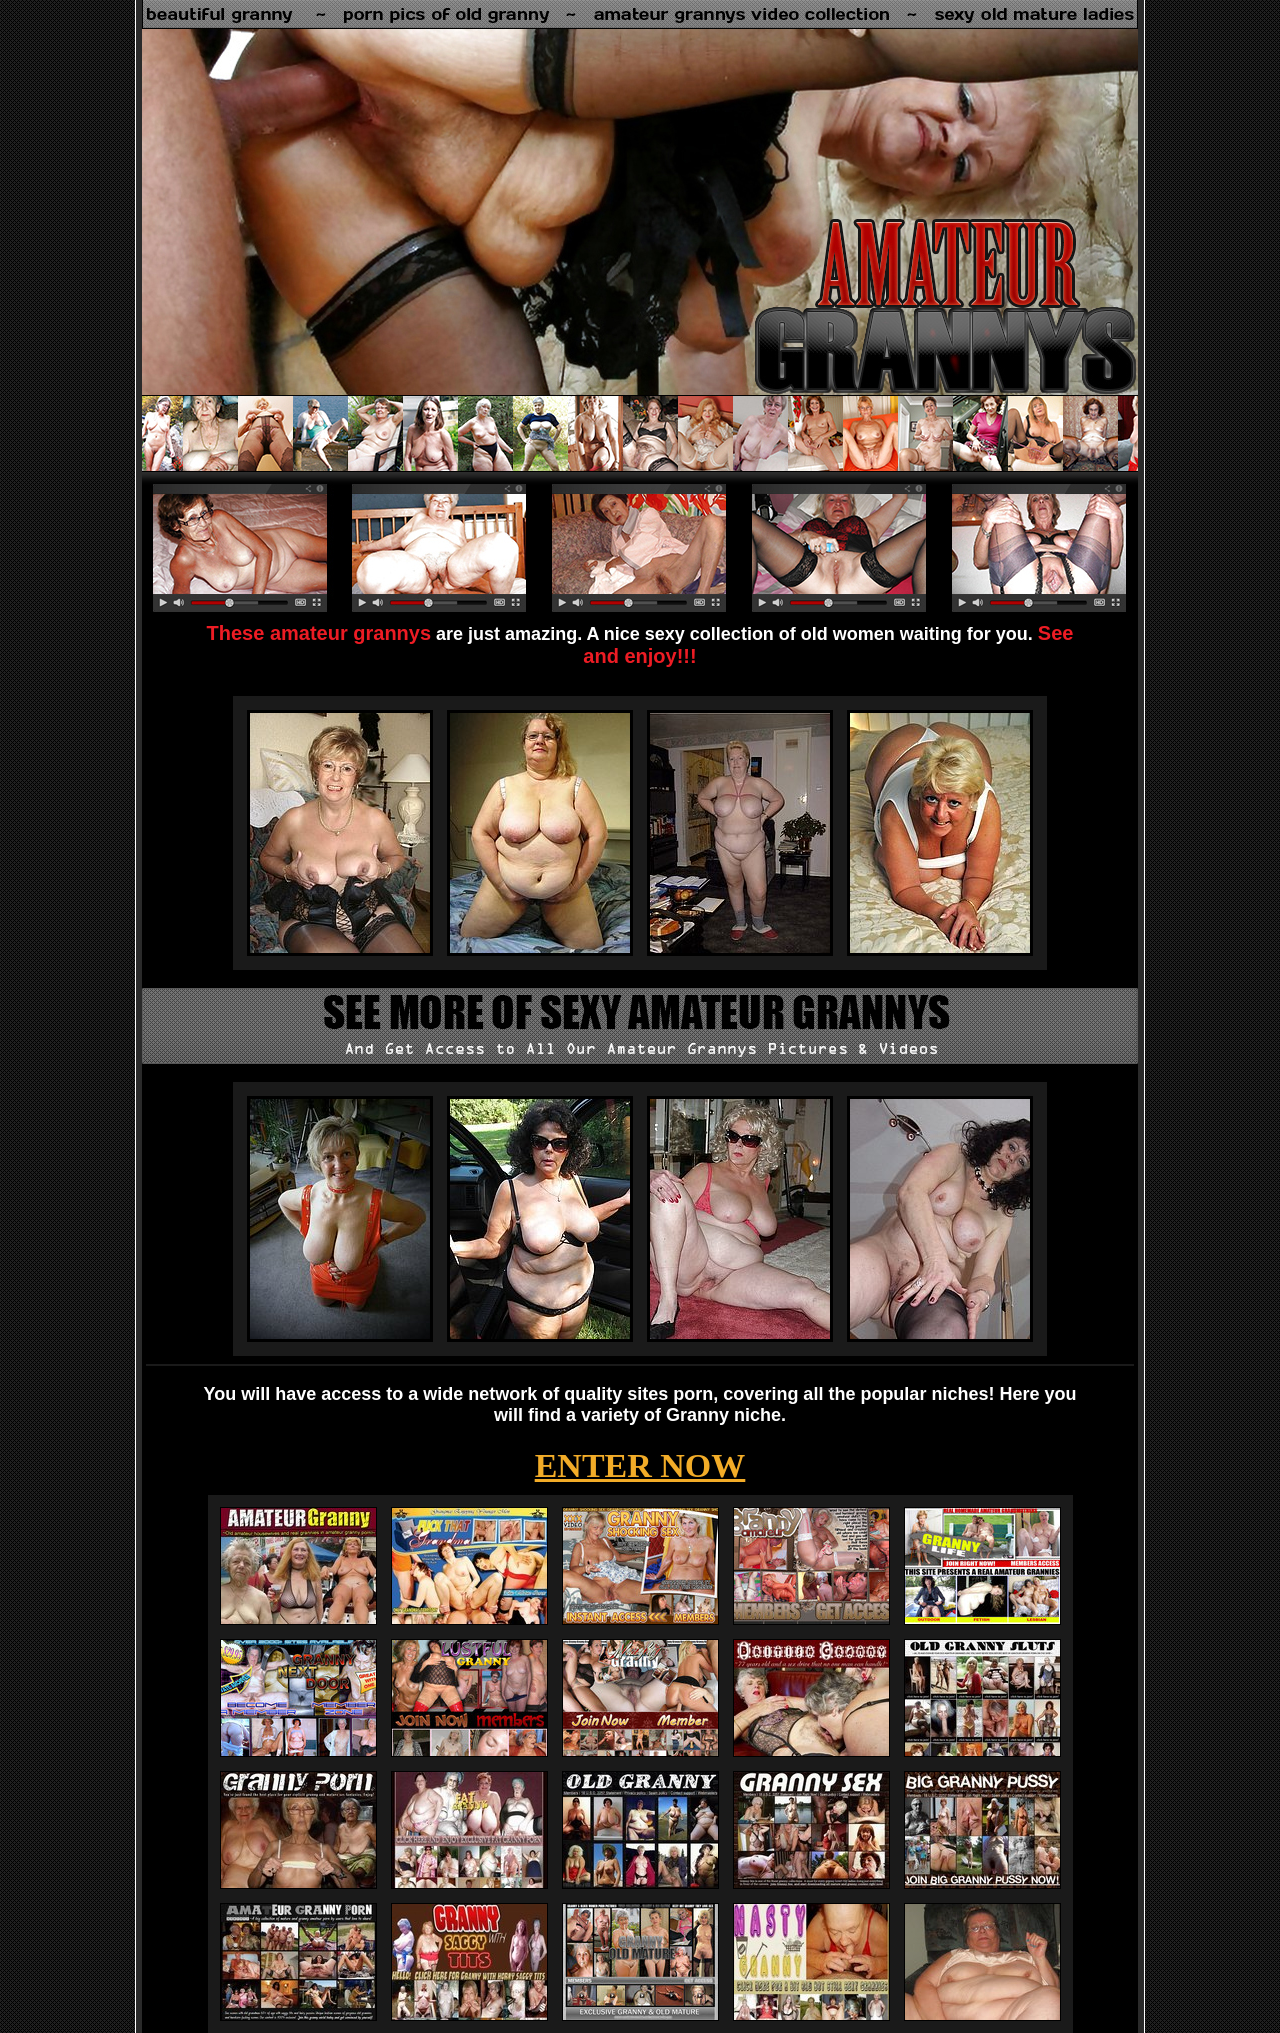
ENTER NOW (640, 1465)
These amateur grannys (319, 633)
